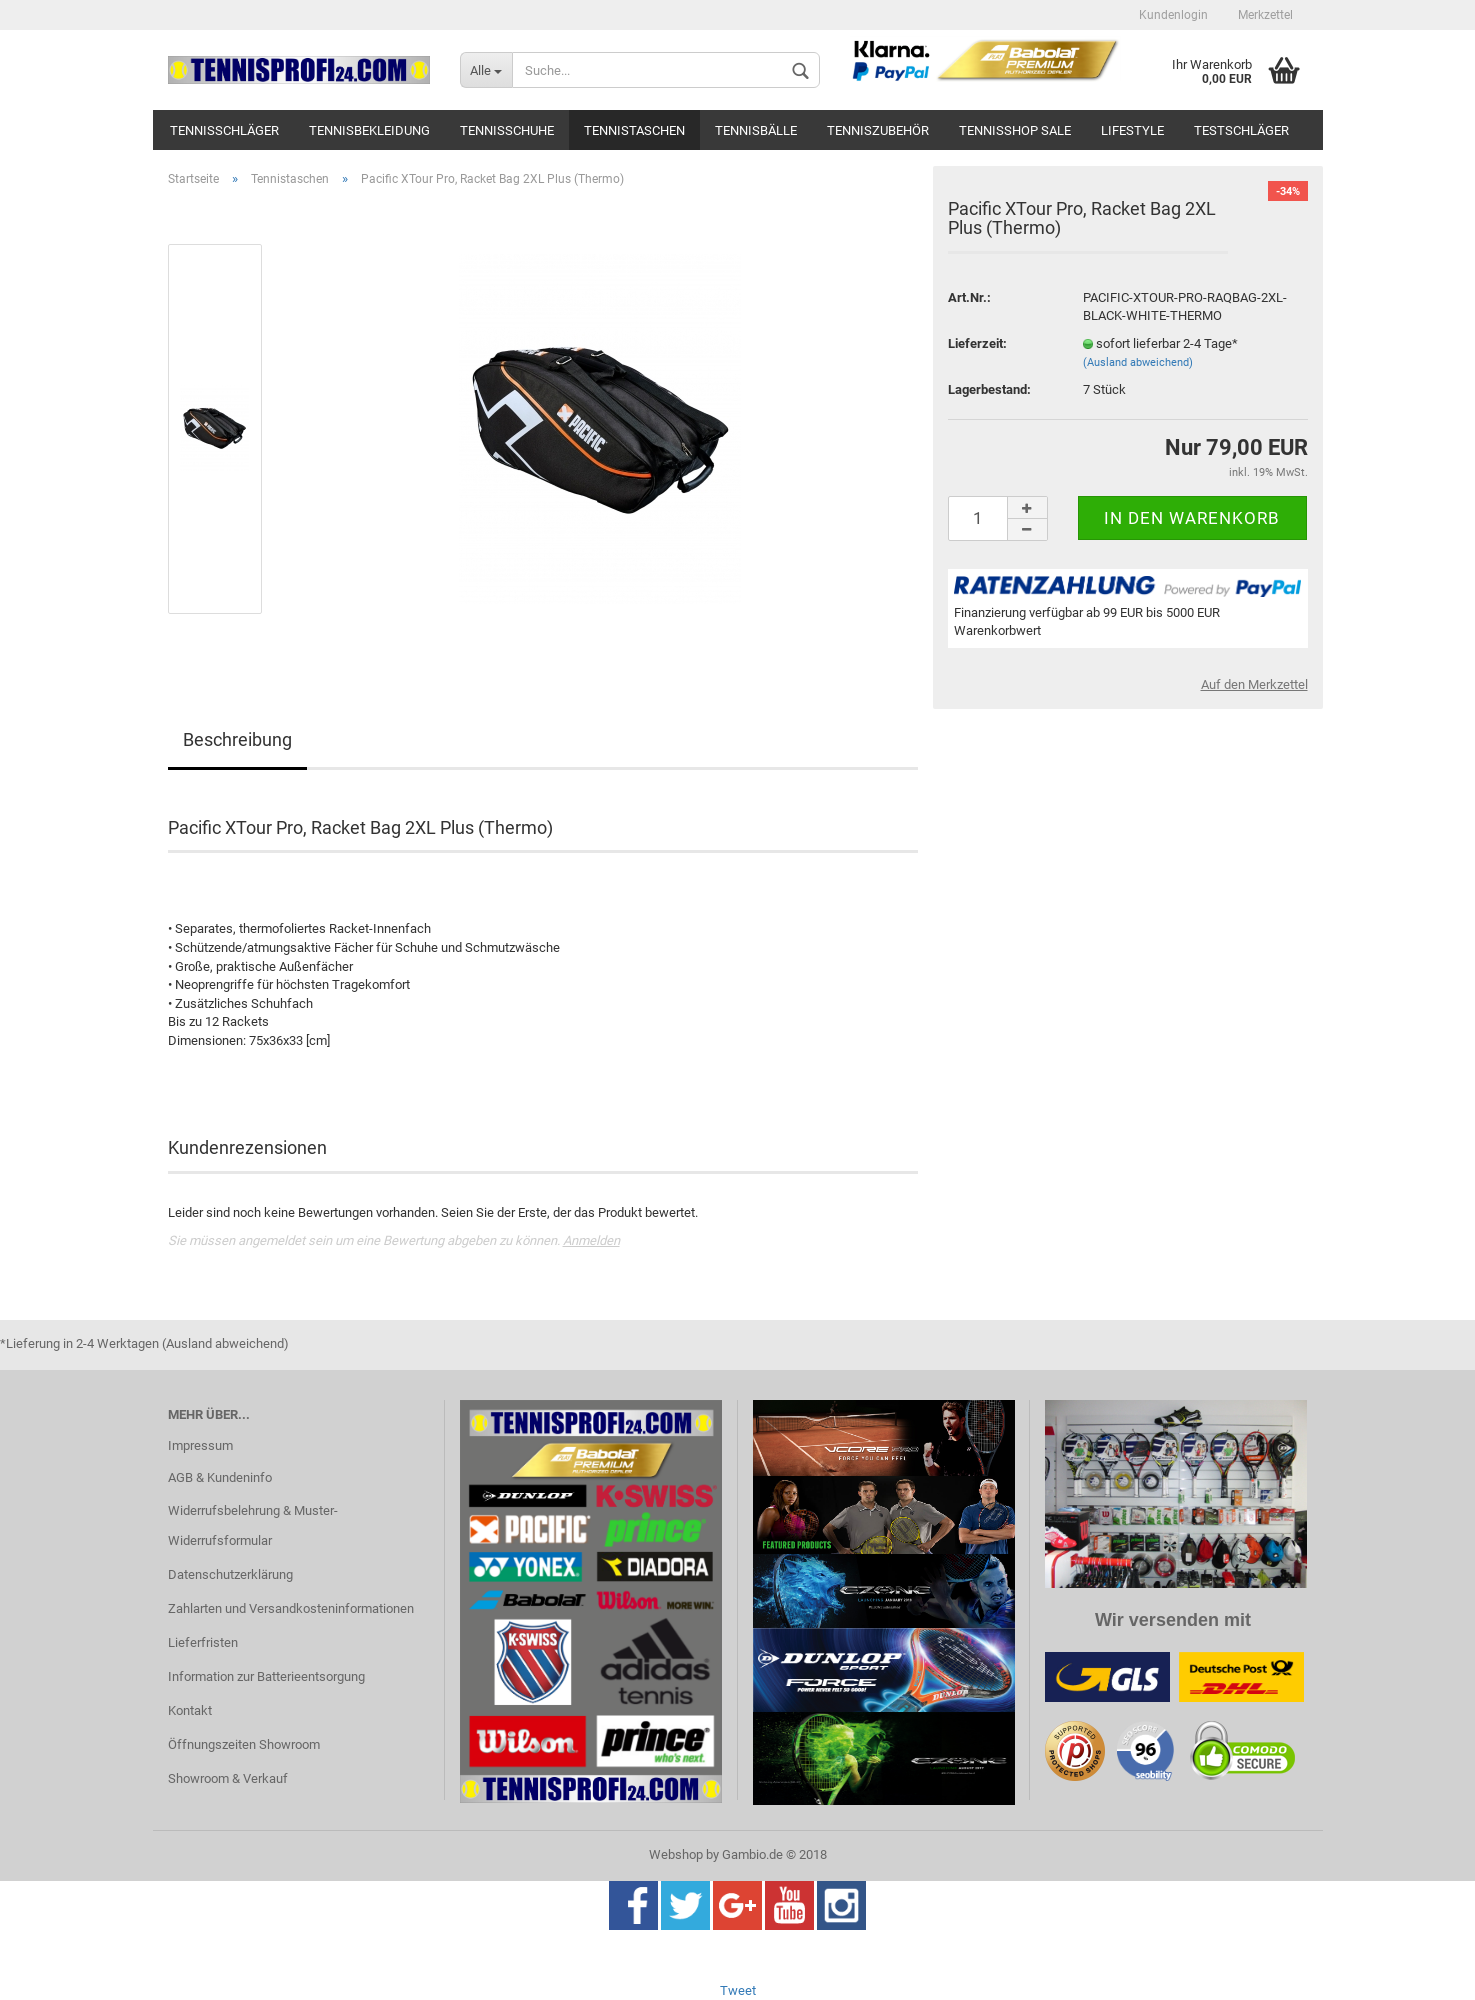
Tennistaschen (634, 130)
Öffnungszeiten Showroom (244, 1744)
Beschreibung (237, 739)
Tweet (738, 1990)
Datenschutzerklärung (230, 1574)
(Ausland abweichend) (1138, 362)
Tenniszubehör (878, 130)
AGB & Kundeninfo (220, 1477)
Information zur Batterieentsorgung (266, 1676)
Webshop (676, 1854)
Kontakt (190, 1710)
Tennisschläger (224, 130)
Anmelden (591, 1240)
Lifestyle (1132, 130)
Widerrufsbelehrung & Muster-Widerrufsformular (253, 1525)
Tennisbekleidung (369, 130)
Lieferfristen (203, 1642)
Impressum (200, 1445)
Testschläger (1241, 130)
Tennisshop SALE (1015, 130)
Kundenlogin (1173, 15)
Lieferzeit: (977, 343)
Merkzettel (1265, 15)
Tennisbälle (756, 130)
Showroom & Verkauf (228, 1778)
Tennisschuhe (507, 130)
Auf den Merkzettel (1254, 684)
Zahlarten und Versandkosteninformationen (291, 1608)
